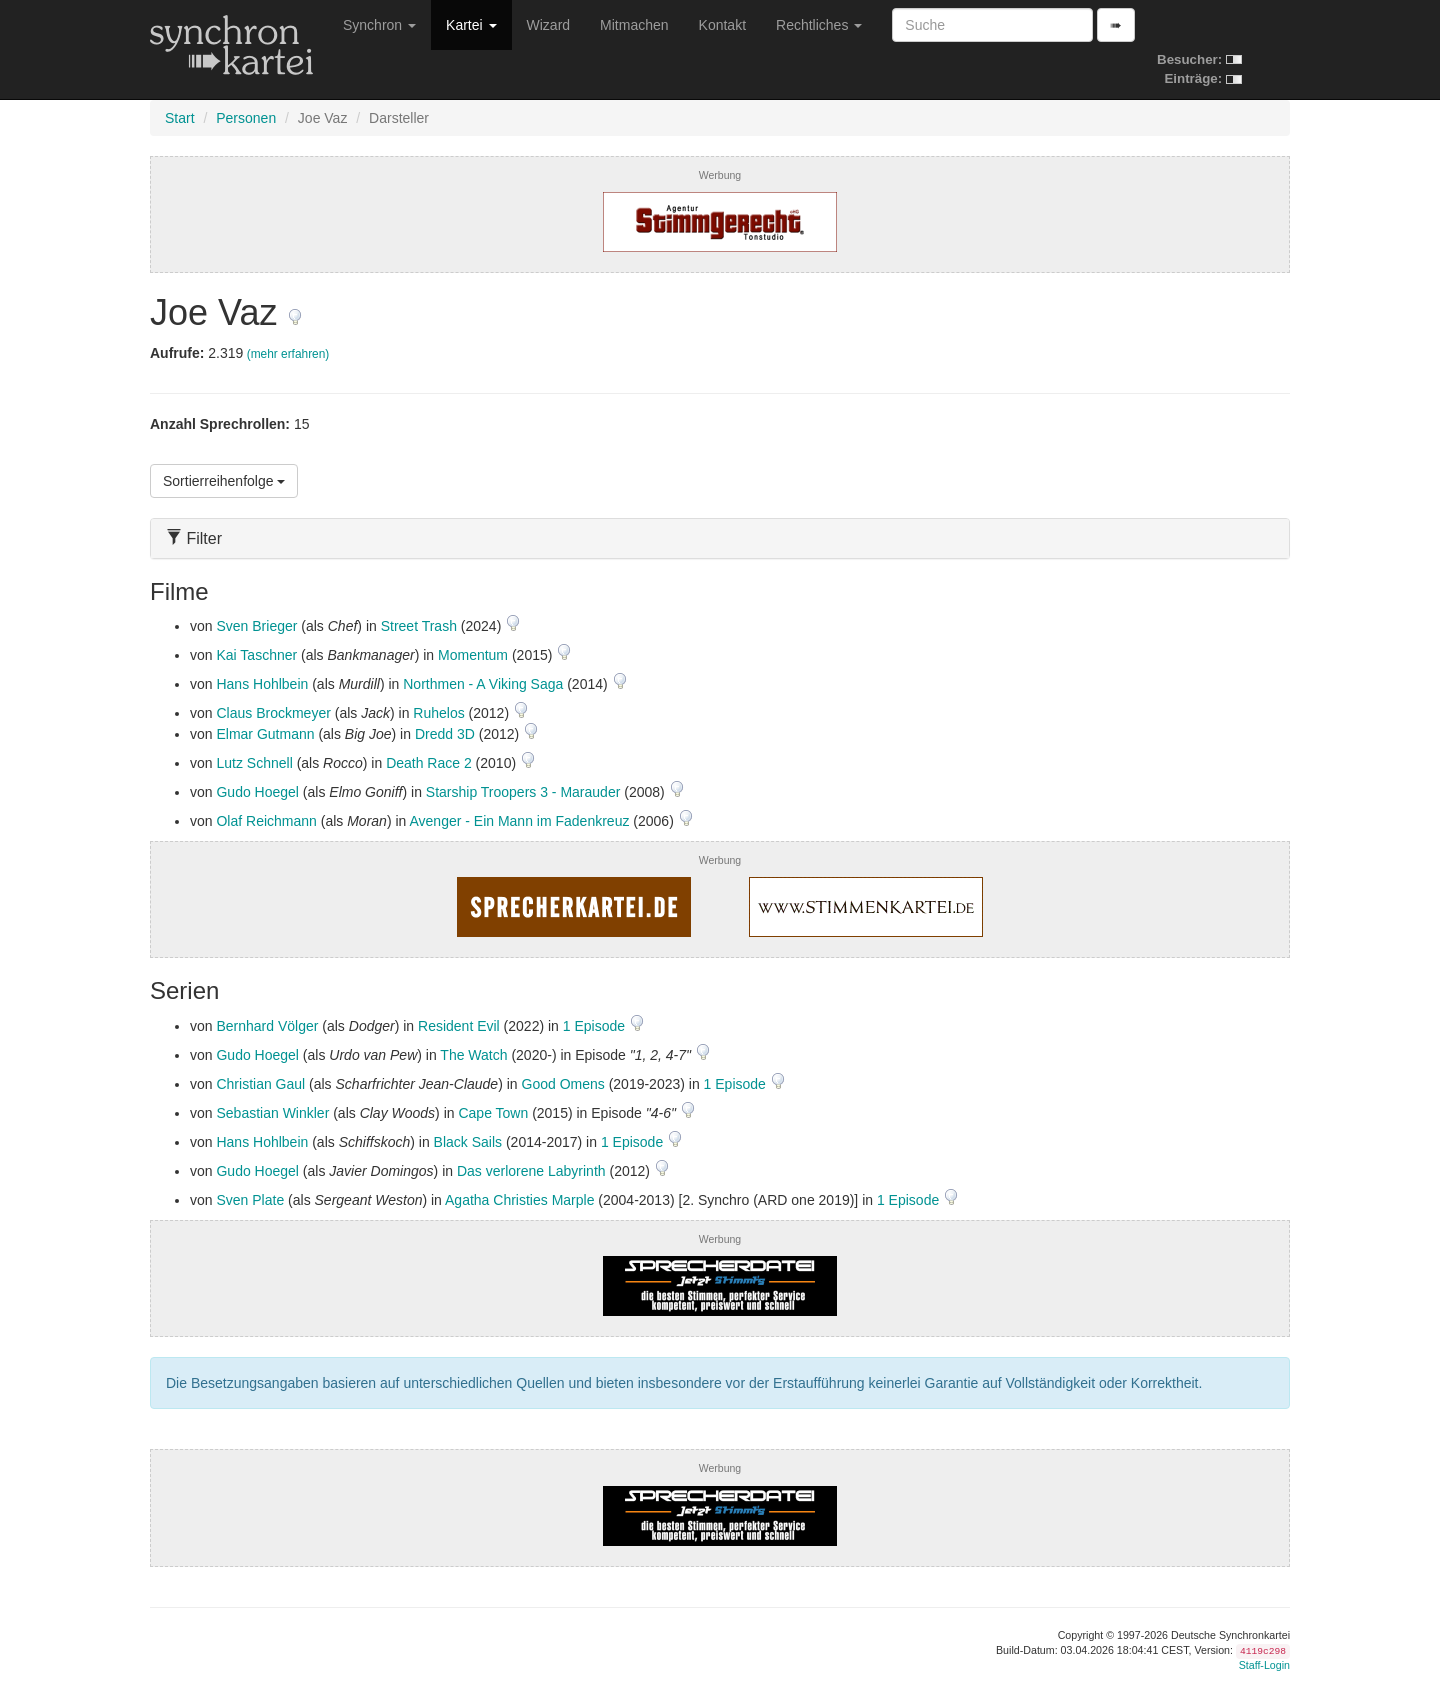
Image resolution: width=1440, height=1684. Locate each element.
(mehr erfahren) (288, 354)
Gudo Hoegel (257, 792)
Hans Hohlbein (262, 684)
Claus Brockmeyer (273, 713)
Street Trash (419, 626)
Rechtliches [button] (819, 25)
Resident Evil (459, 1026)
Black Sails (468, 1142)
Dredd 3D (445, 734)
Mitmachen (634, 25)
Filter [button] (194, 538)
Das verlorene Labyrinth (531, 1171)
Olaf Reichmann (266, 821)
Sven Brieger (256, 626)
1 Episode (596, 1026)
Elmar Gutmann (265, 734)
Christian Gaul (260, 1084)
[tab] (720, 538)
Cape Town (493, 1113)
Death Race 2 (429, 763)
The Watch (473, 1055)
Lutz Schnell (254, 763)
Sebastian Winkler (272, 1113)
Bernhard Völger (267, 1026)
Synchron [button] (379, 25)
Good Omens (563, 1084)
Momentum (473, 655)
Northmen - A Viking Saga (483, 684)
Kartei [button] (471, 25)
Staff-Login (1264, 1665)
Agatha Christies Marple (519, 1200)
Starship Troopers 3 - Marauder (523, 792)
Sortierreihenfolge (224, 481)
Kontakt (722, 25)
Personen (246, 118)
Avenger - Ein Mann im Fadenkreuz (519, 821)
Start (180, 118)
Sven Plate (250, 1200)
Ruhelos (438, 713)
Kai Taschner (256, 655)
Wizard (549, 25)
